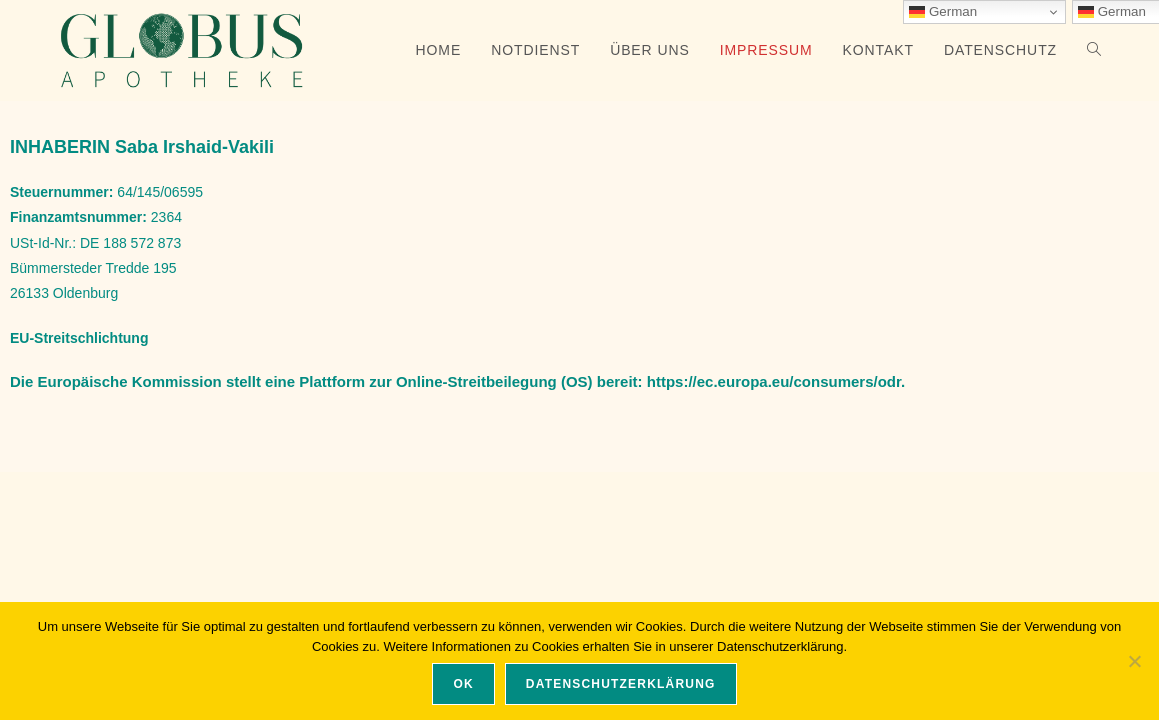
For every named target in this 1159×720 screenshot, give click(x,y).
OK (463, 684)
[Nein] (1134, 661)
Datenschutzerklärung (621, 684)
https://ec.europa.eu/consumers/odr (774, 381)
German (943, 12)
